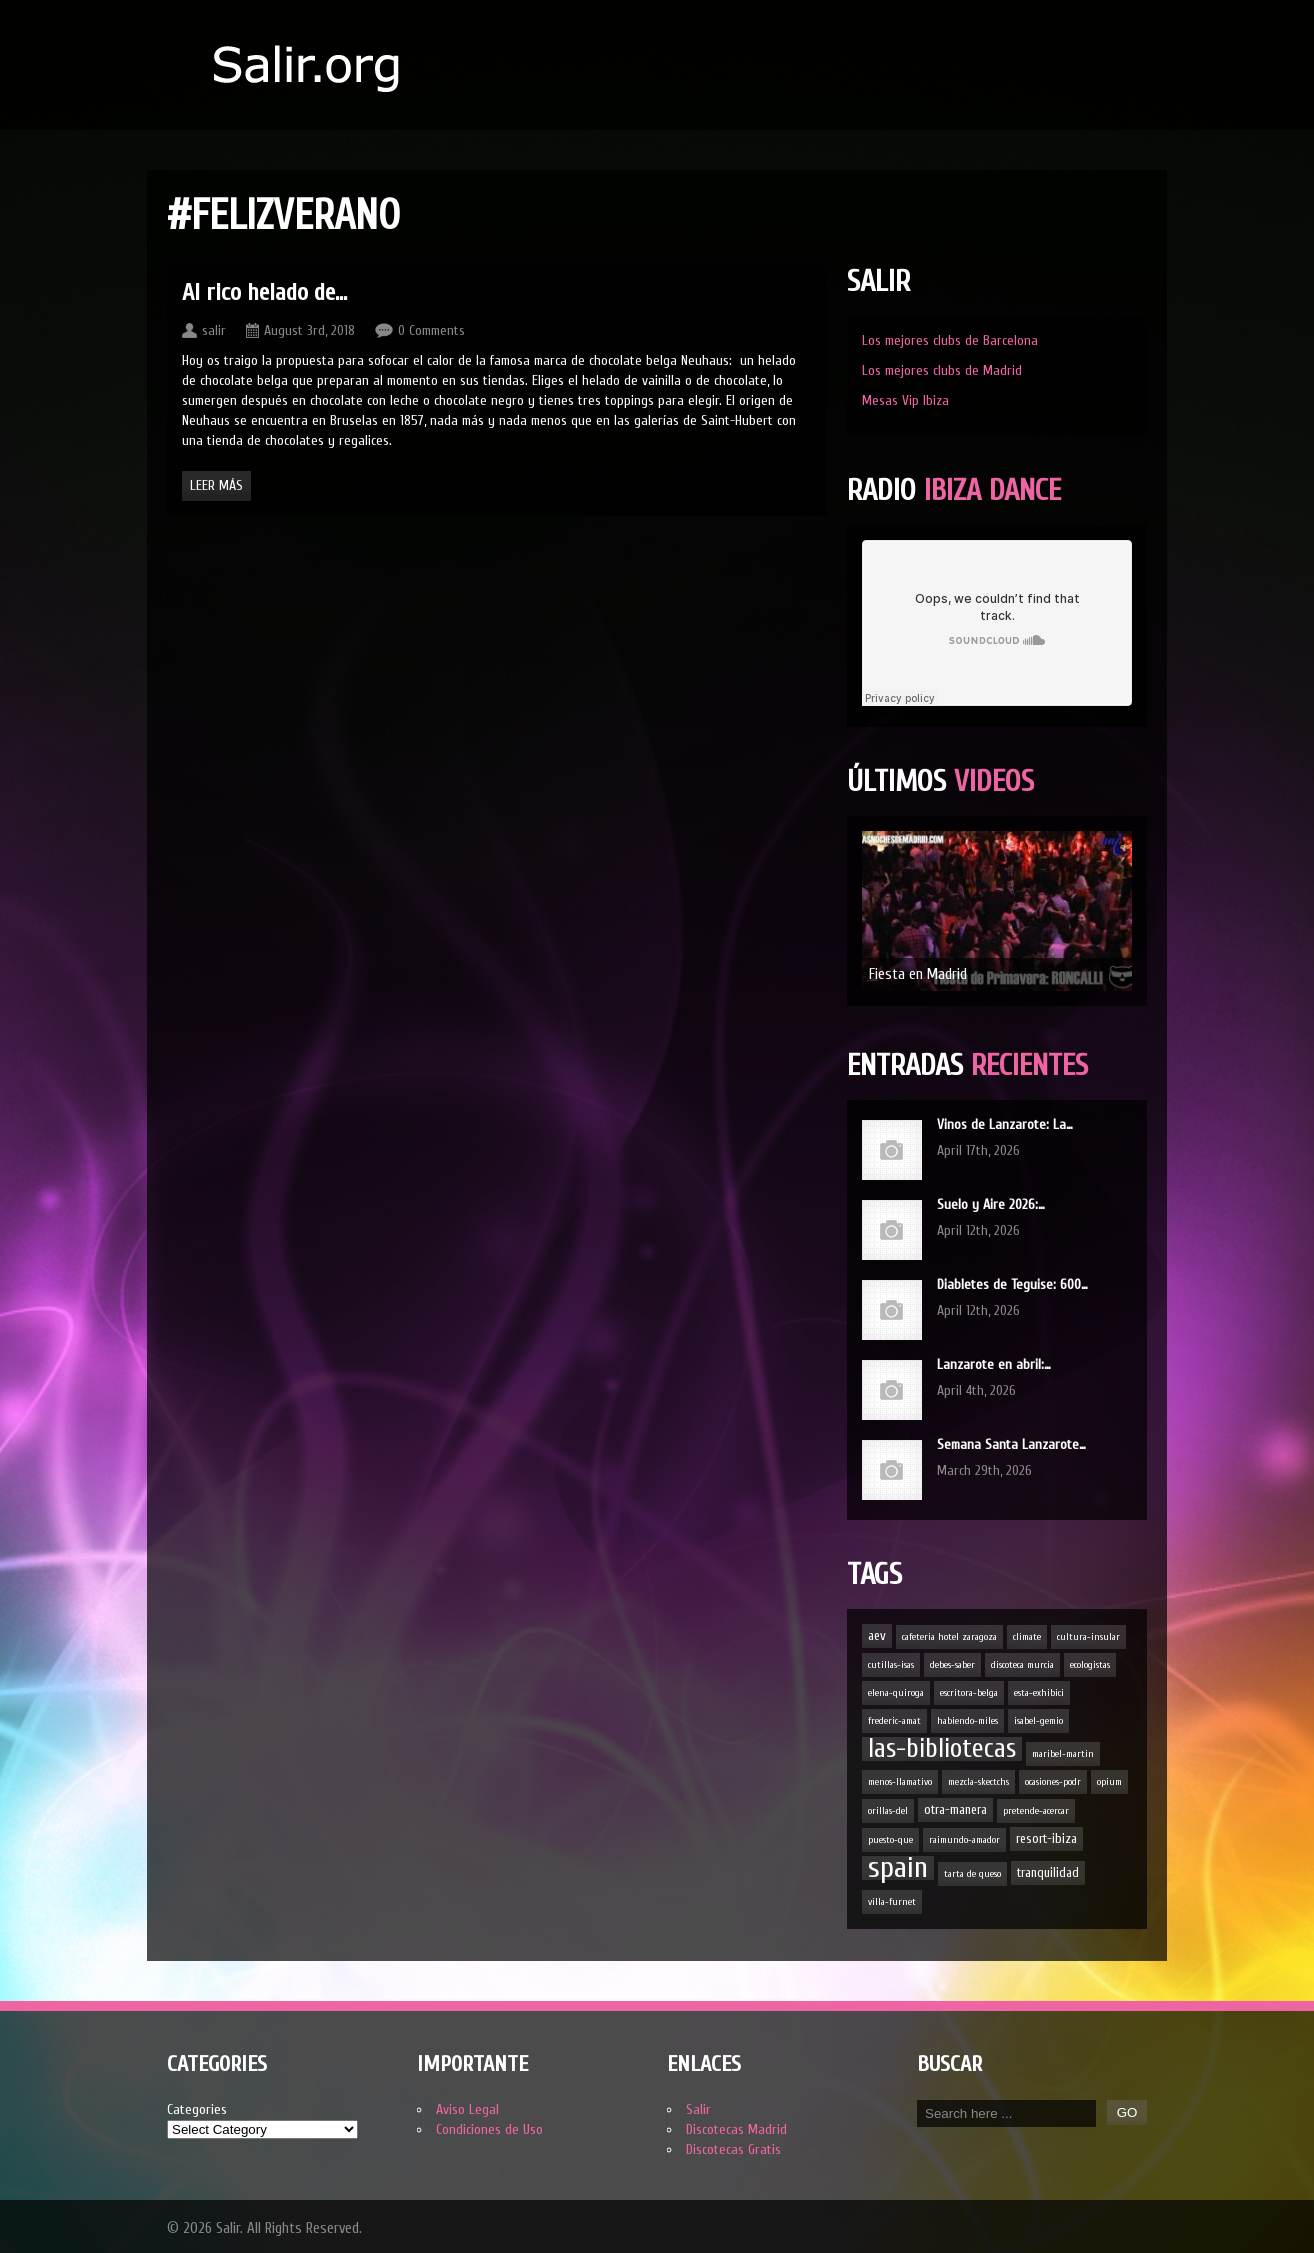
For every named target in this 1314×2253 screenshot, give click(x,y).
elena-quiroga (896, 1693)
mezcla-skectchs (978, 1782)
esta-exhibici (1039, 1693)
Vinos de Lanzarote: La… (1005, 1124)
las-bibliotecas (942, 1749)
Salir (698, 2109)
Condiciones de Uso (489, 2129)
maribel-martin (1063, 1754)
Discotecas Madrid (736, 2129)
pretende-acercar (1036, 1811)
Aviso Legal (467, 2109)
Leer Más (216, 485)
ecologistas (1090, 1665)
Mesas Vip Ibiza (905, 400)
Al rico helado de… (264, 292)
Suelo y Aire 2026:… (991, 1204)
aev (877, 1635)
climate (1027, 1637)
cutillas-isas (891, 1665)
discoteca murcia (1022, 1665)
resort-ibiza (1046, 1838)
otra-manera (955, 1809)
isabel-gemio (1038, 1721)
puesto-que (890, 1840)
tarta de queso (972, 1874)
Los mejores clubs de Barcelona (950, 340)
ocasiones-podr (1053, 1782)
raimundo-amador (964, 1840)
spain (898, 1868)
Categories (197, 2109)
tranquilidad (1048, 1872)
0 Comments (431, 330)
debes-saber (952, 1665)
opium (1109, 1782)
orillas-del (888, 1811)
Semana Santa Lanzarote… (1011, 1444)
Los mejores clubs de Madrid (942, 370)
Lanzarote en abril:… (994, 1364)
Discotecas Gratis (733, 2149)
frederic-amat (894, 1721)
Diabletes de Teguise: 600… (1012, 1284)
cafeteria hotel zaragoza (949, 1637)
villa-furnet (892, 1902)
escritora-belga (969, 1693)
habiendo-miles (967, 1721)
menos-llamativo (900, 1782)
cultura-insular (1088, 1637)
